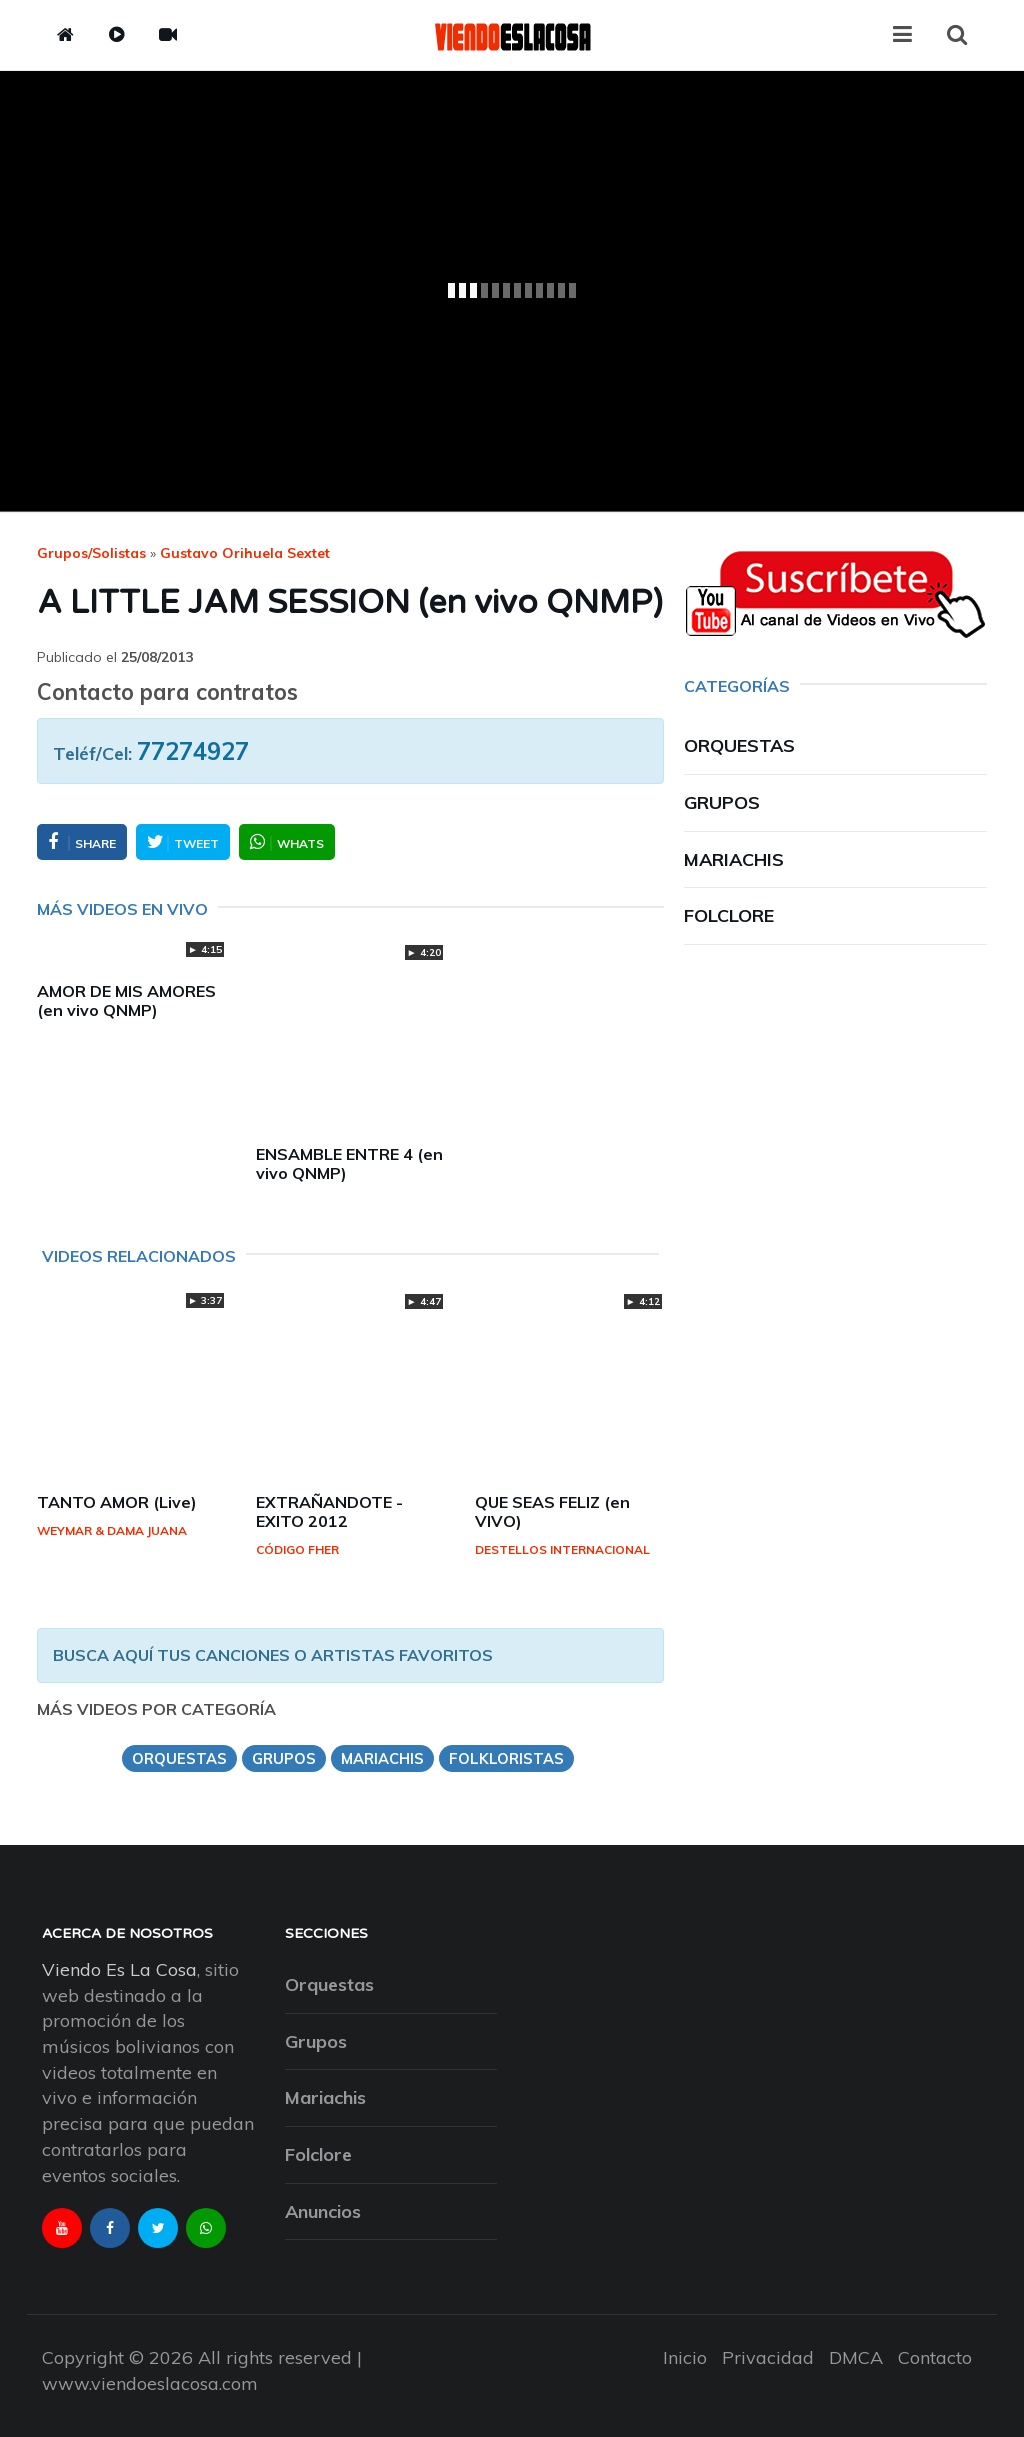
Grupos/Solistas (91, 553)
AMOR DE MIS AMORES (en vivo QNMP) (126, 1000)
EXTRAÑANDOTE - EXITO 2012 (329, 1511)
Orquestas (739, 745)
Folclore (729, 915)
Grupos (722, 802)
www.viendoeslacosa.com (150, 2383)
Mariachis (734, 859)
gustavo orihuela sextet (245, 553)
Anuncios (323, 2211)
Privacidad (768, 2357)
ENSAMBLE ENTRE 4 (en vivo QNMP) (349, 1163)
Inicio (685, 2357)
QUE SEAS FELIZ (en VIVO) (552, 1511)
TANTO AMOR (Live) (117, 1502)
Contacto (935, 2357)
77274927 (193, 751)
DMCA (856, 2357)
